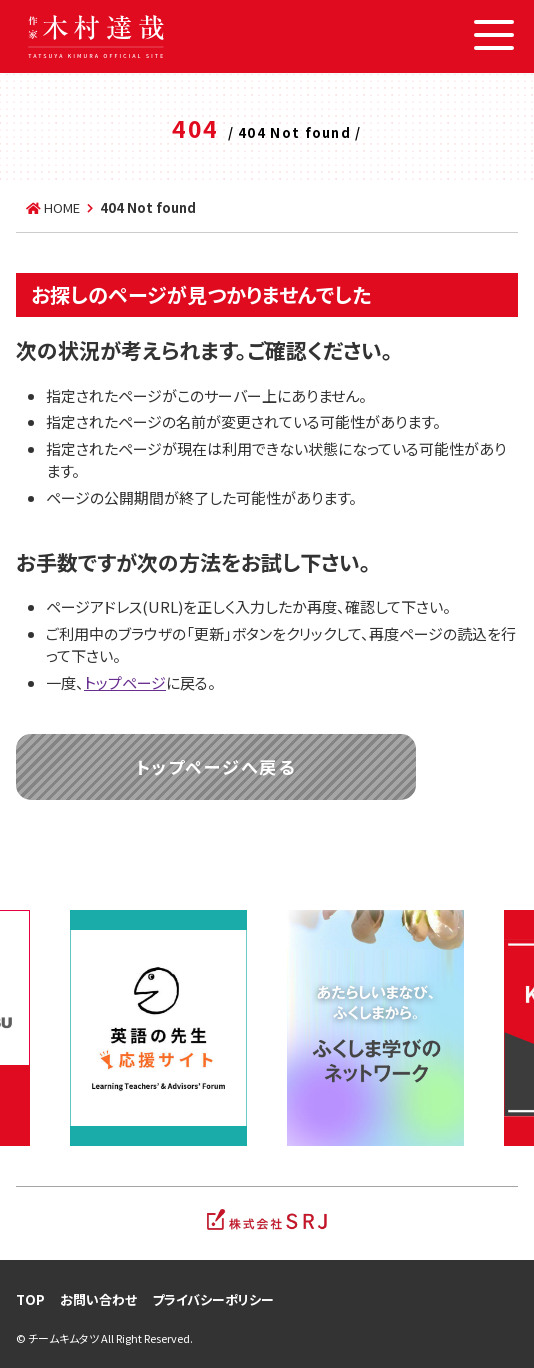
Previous (35, 1028)
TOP (30, 1299)
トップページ (125, 682)
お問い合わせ (98, 1299)
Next (499, 1028)
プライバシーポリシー (213, 1299)
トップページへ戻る (215, 766)
